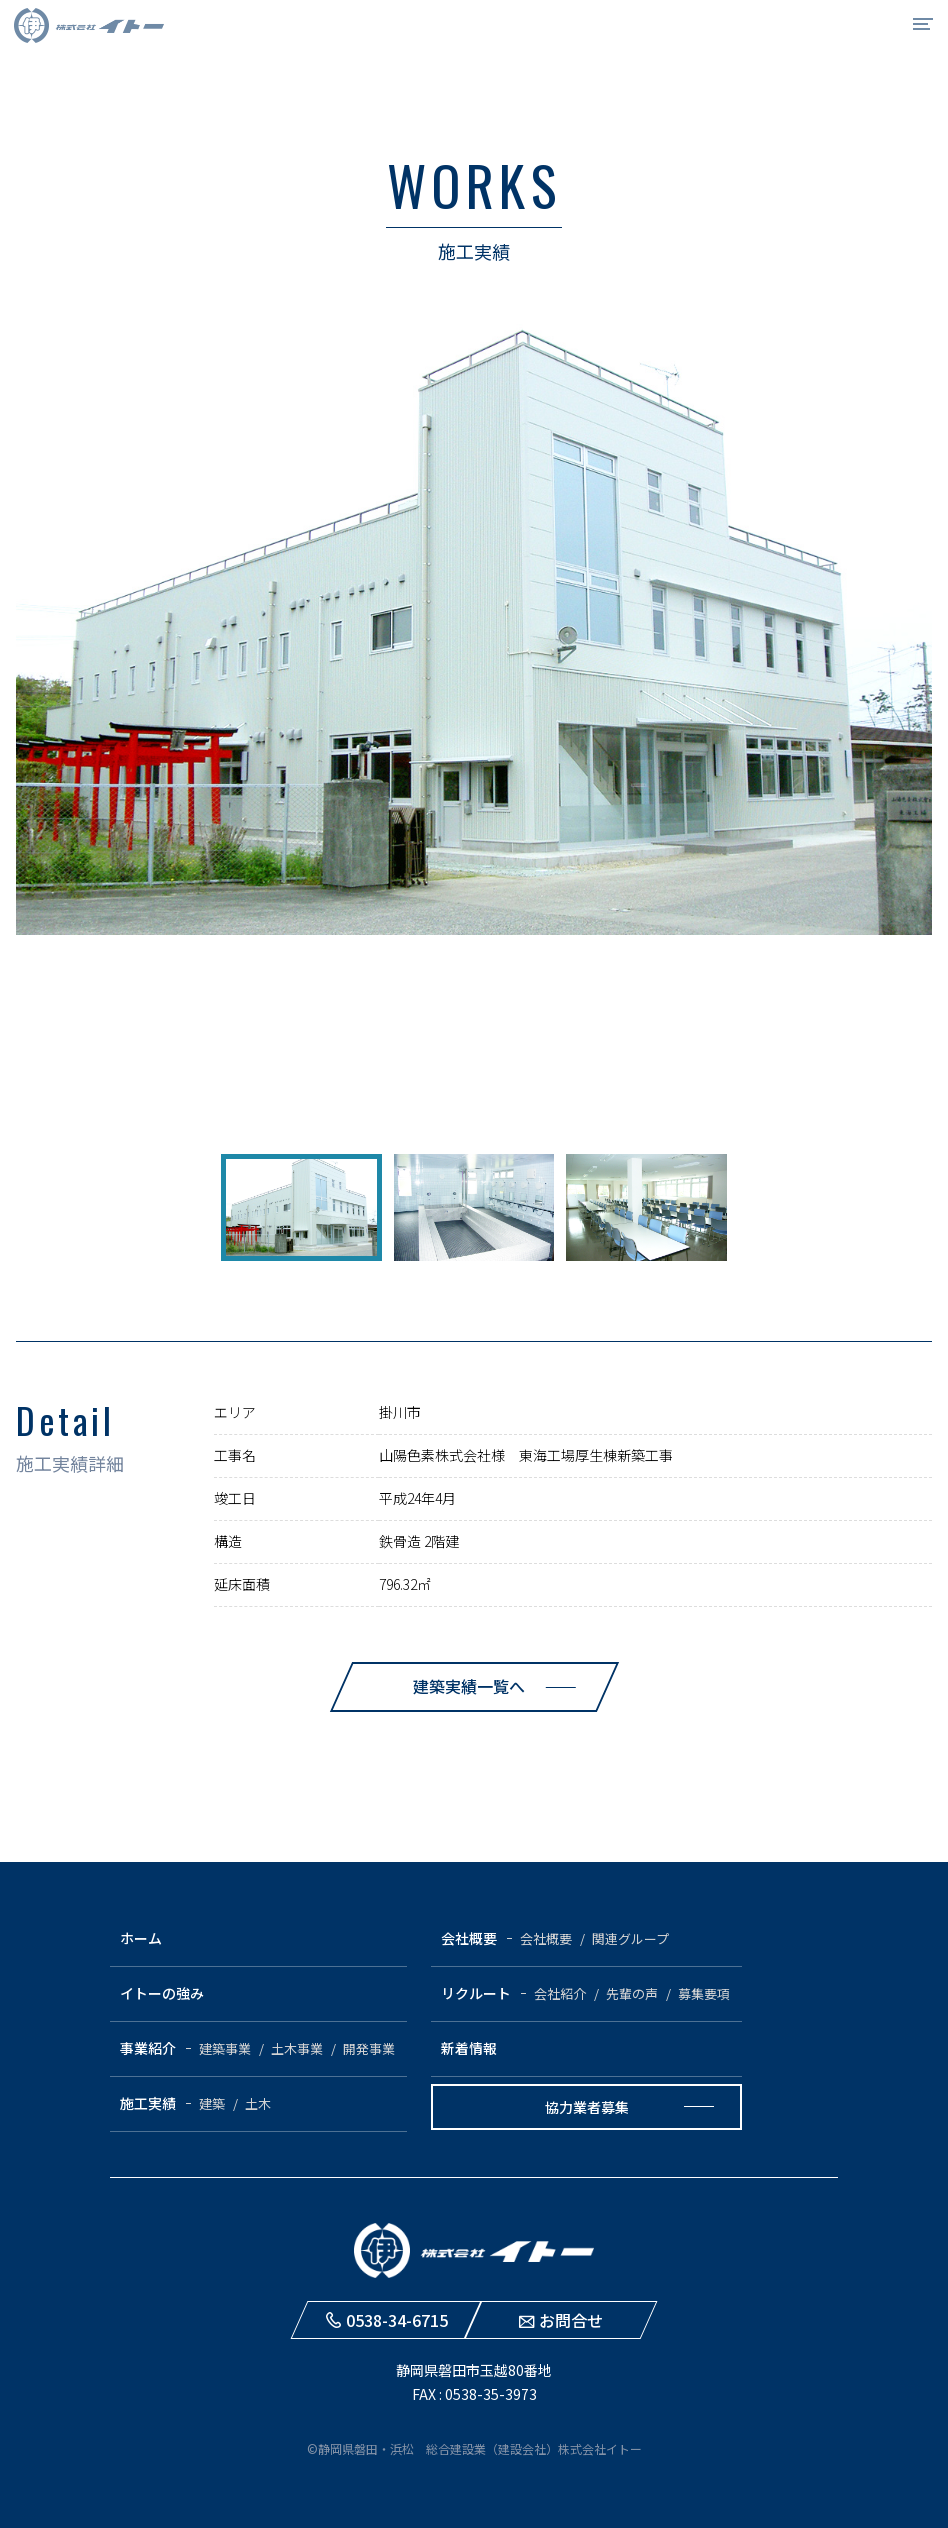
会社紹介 (560, 1993)
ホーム (141, 1938)
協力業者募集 (587, 2107)
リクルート (476, 1993)
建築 (212, 2103)
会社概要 (469, 1938)
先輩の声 (632, 1993)
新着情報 (469, 2048)
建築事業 (225, 2048)
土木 (258, 2103)
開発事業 (369, 2048)
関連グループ (630, 1938)
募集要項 (704, 1993)
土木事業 (297, 2048)
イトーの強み (162, 1993)
